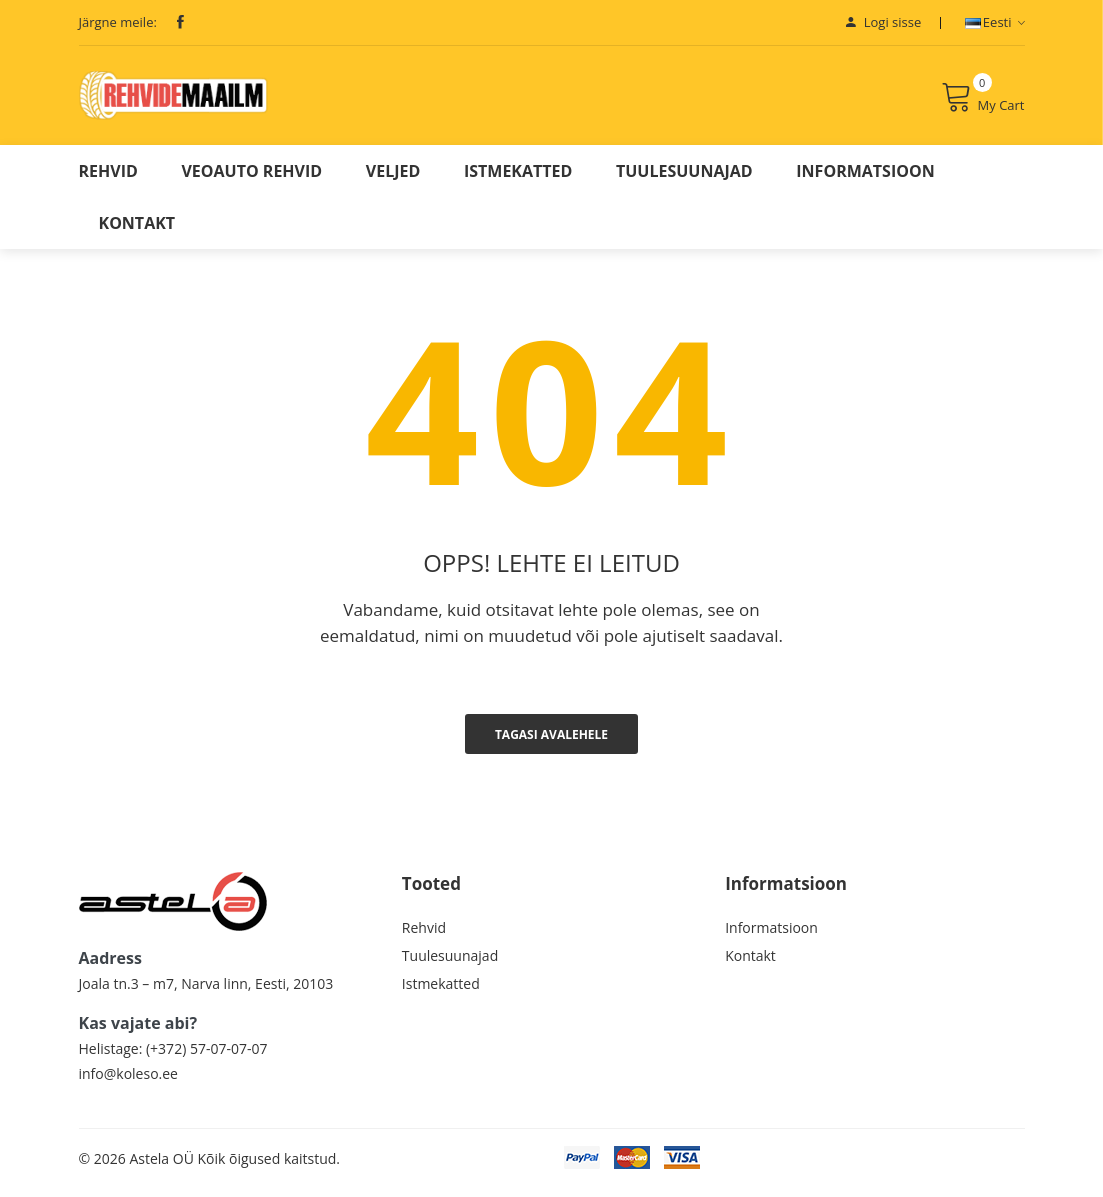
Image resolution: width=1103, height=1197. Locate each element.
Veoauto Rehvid (251, 179)
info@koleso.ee (128, 1081)
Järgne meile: (118, 22)
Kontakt (137, 231)
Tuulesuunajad (684, 179)
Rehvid (108, 179)
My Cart (983, 101)
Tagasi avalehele (551, 742)
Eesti (995, 22)
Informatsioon (865, 179)
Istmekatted (518, 179)
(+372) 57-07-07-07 (206, 1056)
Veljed (393, 179)
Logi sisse (883, 22)
